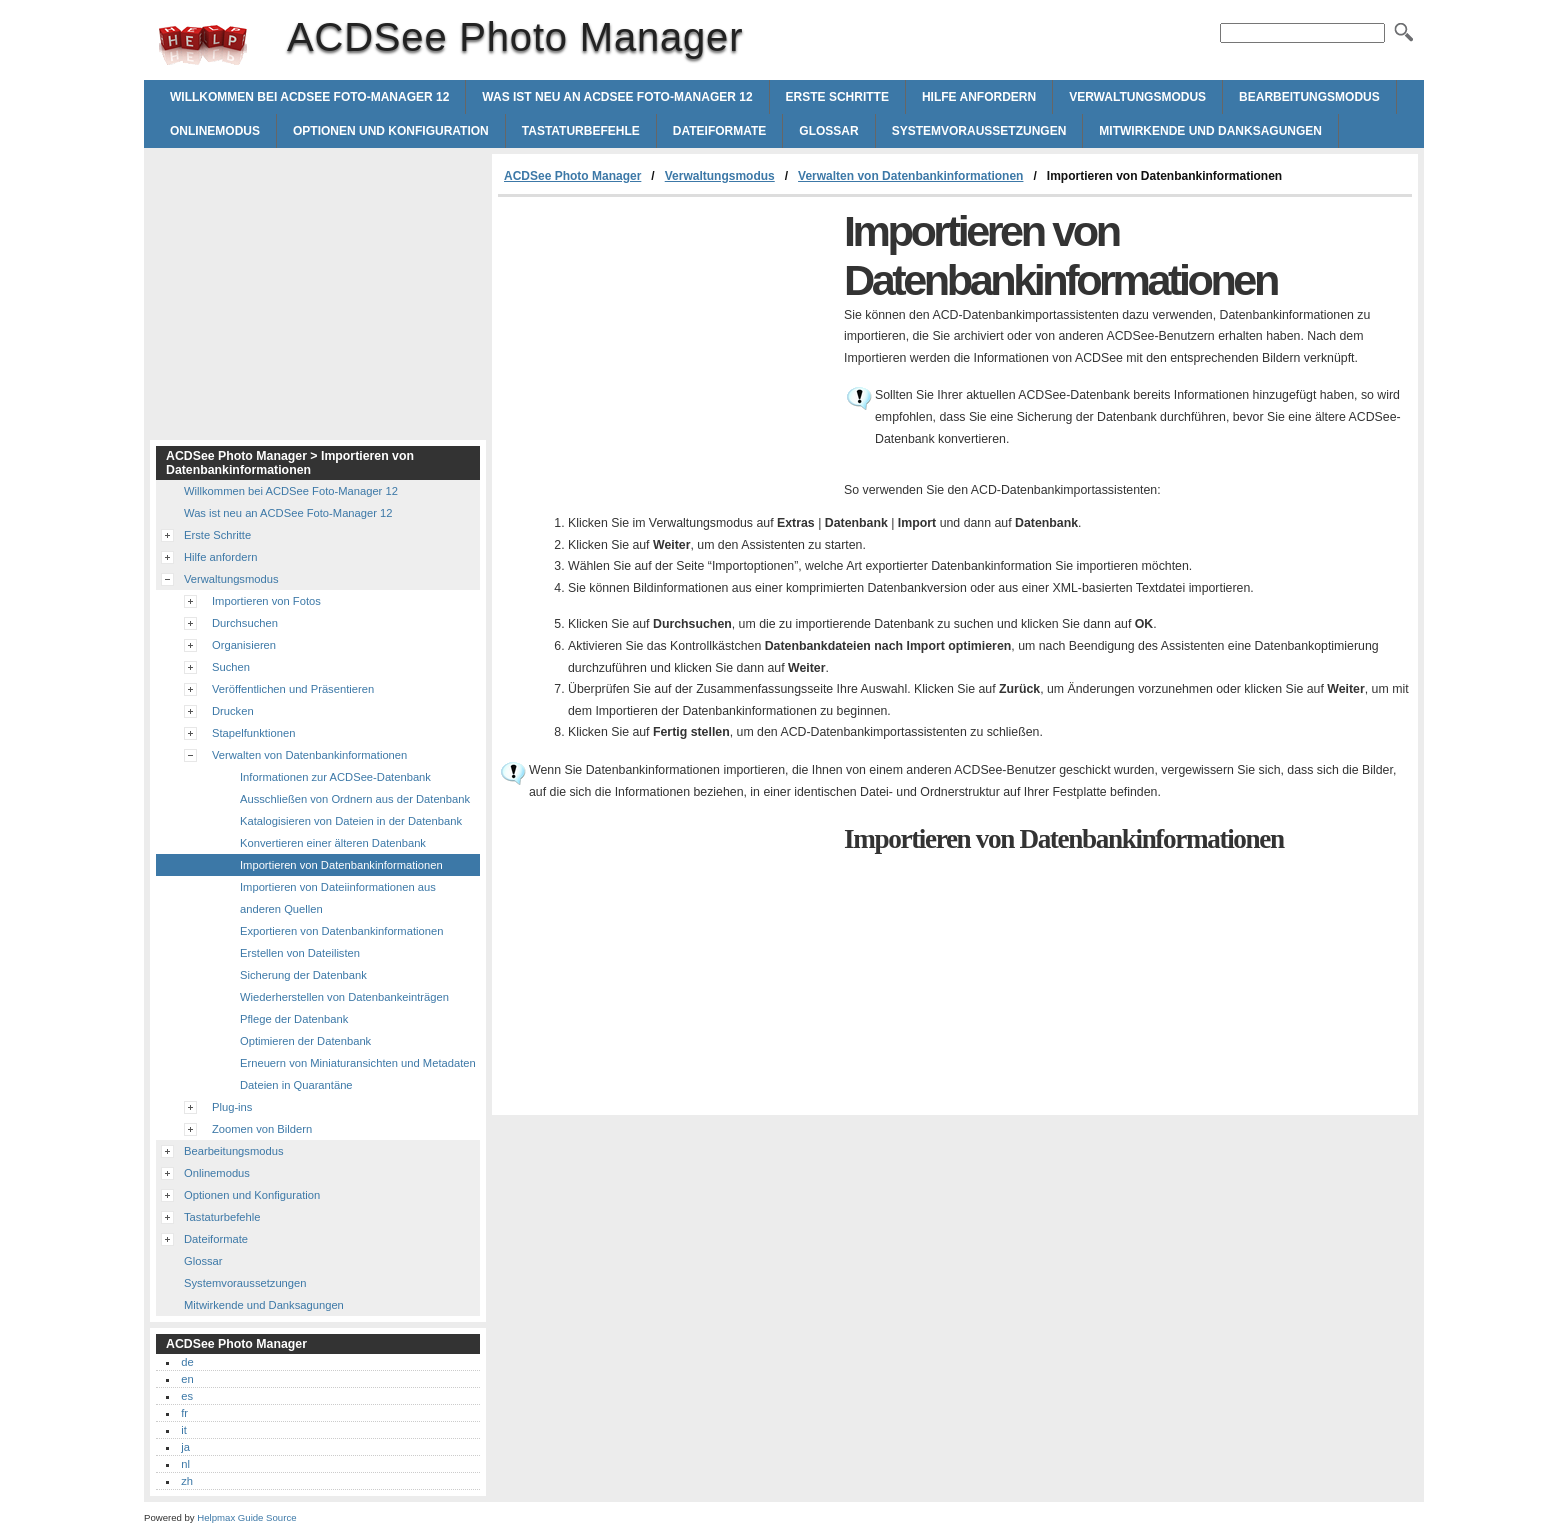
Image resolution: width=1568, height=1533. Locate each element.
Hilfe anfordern (979, 97)
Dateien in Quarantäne (296, 1085)
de (187, 1362)
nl (185, 1464)
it (184, 1430)
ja (185, 1447)
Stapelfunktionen (253, 733)
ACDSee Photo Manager (203, 45)
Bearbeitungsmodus (1309, 97)
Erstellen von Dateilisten (300, 953)
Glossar (828, 131)
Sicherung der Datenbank (303, 975)
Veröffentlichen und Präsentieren (293, 689)
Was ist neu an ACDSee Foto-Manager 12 (617, 97)
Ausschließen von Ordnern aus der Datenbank (355, 799)
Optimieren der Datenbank (305, 1041)
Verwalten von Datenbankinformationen (910, 176)
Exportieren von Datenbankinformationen (341, 931)
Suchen (231, 667)
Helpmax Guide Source (246, 1517)
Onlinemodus (215, 131)
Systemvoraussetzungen (979, 131)
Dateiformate (720, 131)
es (187, 1396)
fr (184, 1413)
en (187, 1379)
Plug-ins (232, 1107)
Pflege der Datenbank (294, 1019)
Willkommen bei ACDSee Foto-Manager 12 (309, 97)
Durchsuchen (245, 623)
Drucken (233, 711)
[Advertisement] (666, 347)
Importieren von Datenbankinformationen (341, 865)
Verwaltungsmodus (1137, 97)
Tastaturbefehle (581, 131)
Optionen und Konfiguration (391, 131)
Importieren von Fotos (266, 601)
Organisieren (244, 645)
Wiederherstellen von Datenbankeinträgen (344, 997)
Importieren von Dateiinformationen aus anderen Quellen (338, 898)
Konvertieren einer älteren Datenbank (333, 843)
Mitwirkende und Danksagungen (1210, 131)
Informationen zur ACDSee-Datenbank (335, 777)
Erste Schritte (837, 97)
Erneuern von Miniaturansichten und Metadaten (358, 1063)
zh (187, 1481)
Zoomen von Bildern (262, 1129)
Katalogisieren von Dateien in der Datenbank (351, 821)
